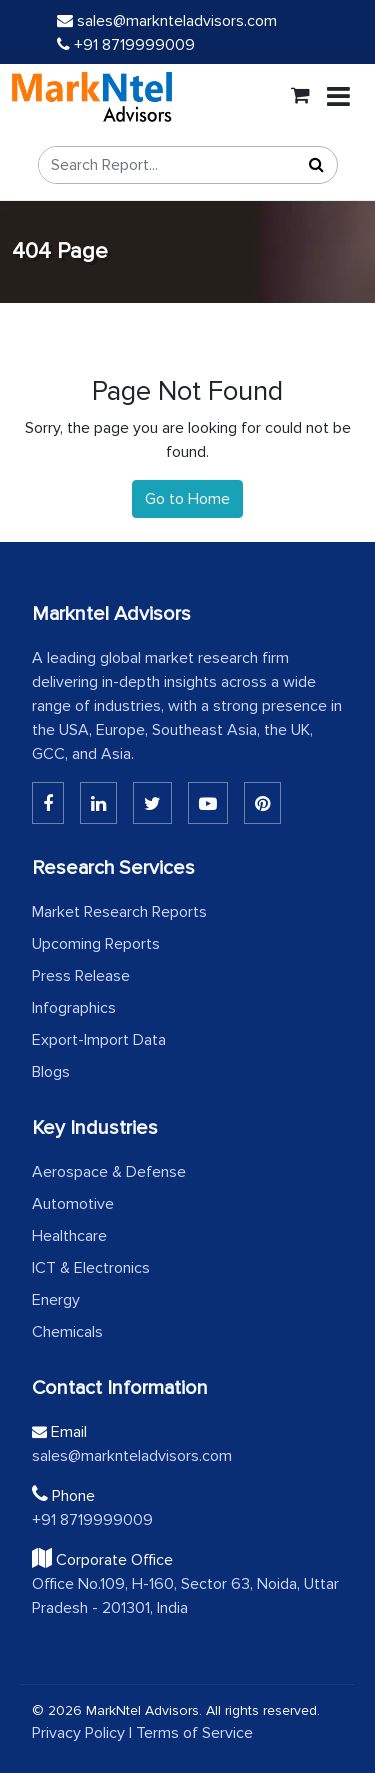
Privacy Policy (78, 1733)
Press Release (81, 976)
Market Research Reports (119, 912)
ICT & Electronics (91, 1268)
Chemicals (67, 1332)
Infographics (74, 1008)
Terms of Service (194, 1733)
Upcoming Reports (96, 944)
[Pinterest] (262, 803)
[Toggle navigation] (338, 97)
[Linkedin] (48, 803)
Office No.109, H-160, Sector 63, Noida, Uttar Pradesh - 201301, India (185, 1596)
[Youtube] (208, 803)
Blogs (51, 1072)
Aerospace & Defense (109, 1172)
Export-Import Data (99, 1040)
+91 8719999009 (126, 45)
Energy (56, 1300)
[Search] (317, 165)
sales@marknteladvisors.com (167, 21)
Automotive (73, 1204)
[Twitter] (152, 803)
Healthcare (69, 1236)
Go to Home (187, 499)
